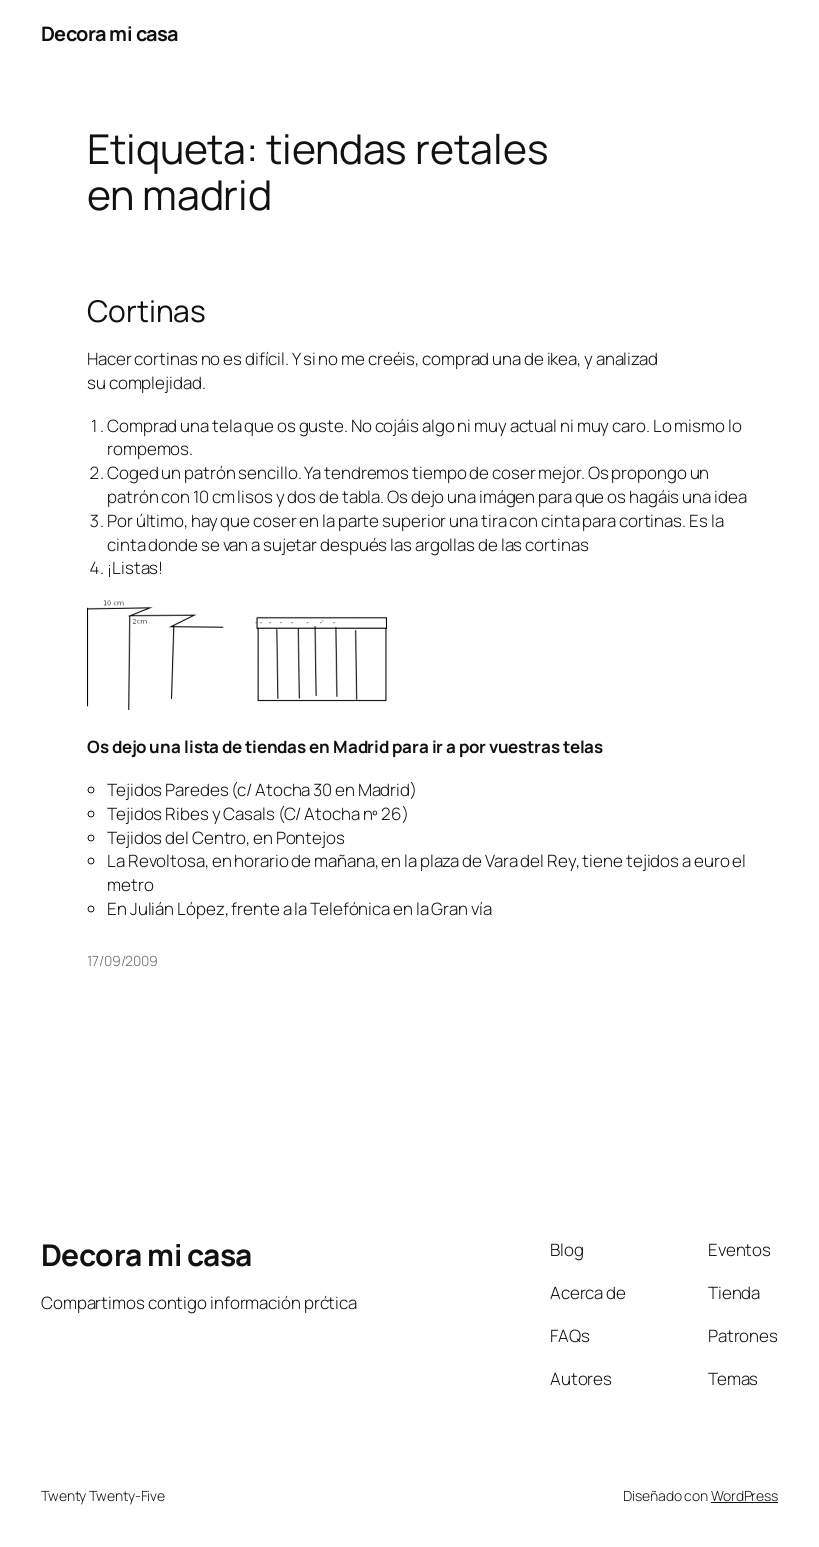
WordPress (744, 1495)
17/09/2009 (122, 960)
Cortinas (146, 311)
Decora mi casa (109, 33)
